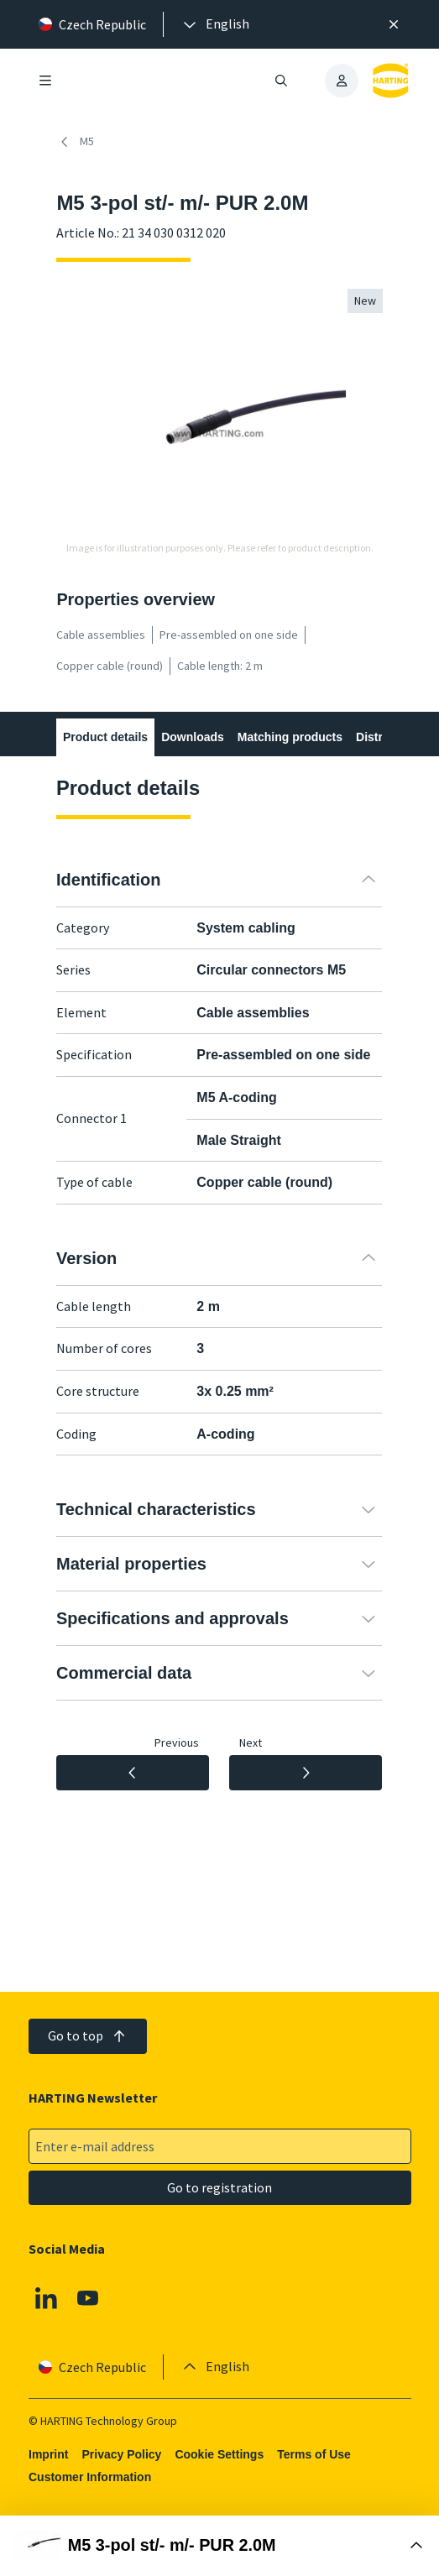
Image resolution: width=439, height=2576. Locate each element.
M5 (75, 141)
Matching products (290, 737)
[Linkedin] (46, 2298)
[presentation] (214, 24)
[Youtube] (87, 2298)
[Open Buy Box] (219, 2546)
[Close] (393, 24)
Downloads (193, 737)
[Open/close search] (281, 80)
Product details (105, 737)
